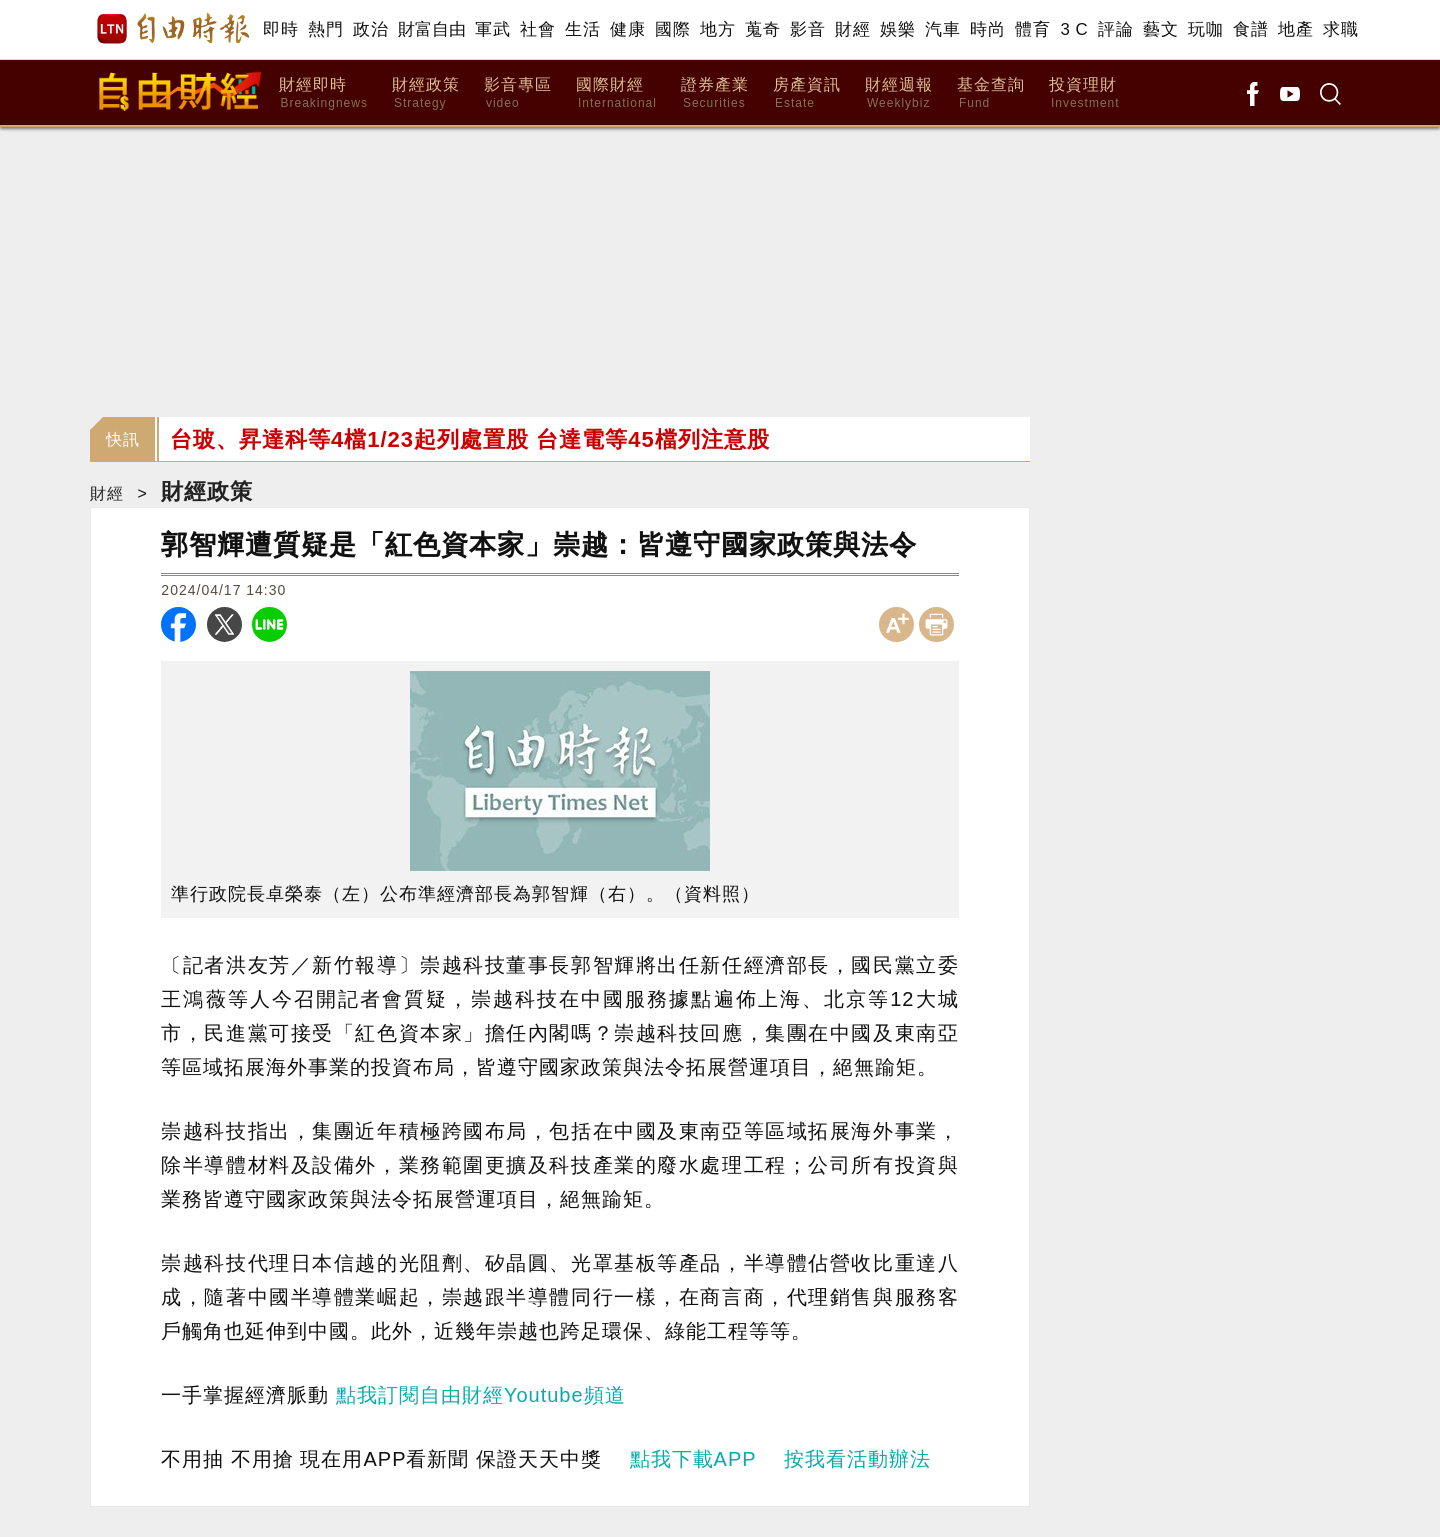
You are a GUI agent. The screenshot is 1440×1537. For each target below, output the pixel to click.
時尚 (987, 29)
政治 (370, 29)
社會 (537, 29)
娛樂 (897, 29)
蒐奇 (762, 29)
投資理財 (1084, 93)
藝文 (1160, 29)
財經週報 (899, 93)
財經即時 (323, 93)
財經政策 (426, 93)
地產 (1295, 29)
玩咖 (1205, 29)
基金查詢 (991, 93)
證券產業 (715, 93)
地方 (717, 29)
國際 (672, 29)
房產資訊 (807, 93)
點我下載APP (693, 1459)
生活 (582, 29)
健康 (627, 29)
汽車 (942, 29)
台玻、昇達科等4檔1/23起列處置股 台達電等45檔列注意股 (470, 439)
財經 (852, 29)
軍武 (492, 29)
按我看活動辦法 (857, 1459)
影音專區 (518, 93)
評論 (1115, 29)
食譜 (1250, 29)
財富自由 (431, 29)
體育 (1032, 29)
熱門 (325, 29)
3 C (1074, 29)
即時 (280, 29)
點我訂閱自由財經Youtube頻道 (481, 1395)
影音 (807, 29)
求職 (1340, 29)
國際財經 (616, 93)
